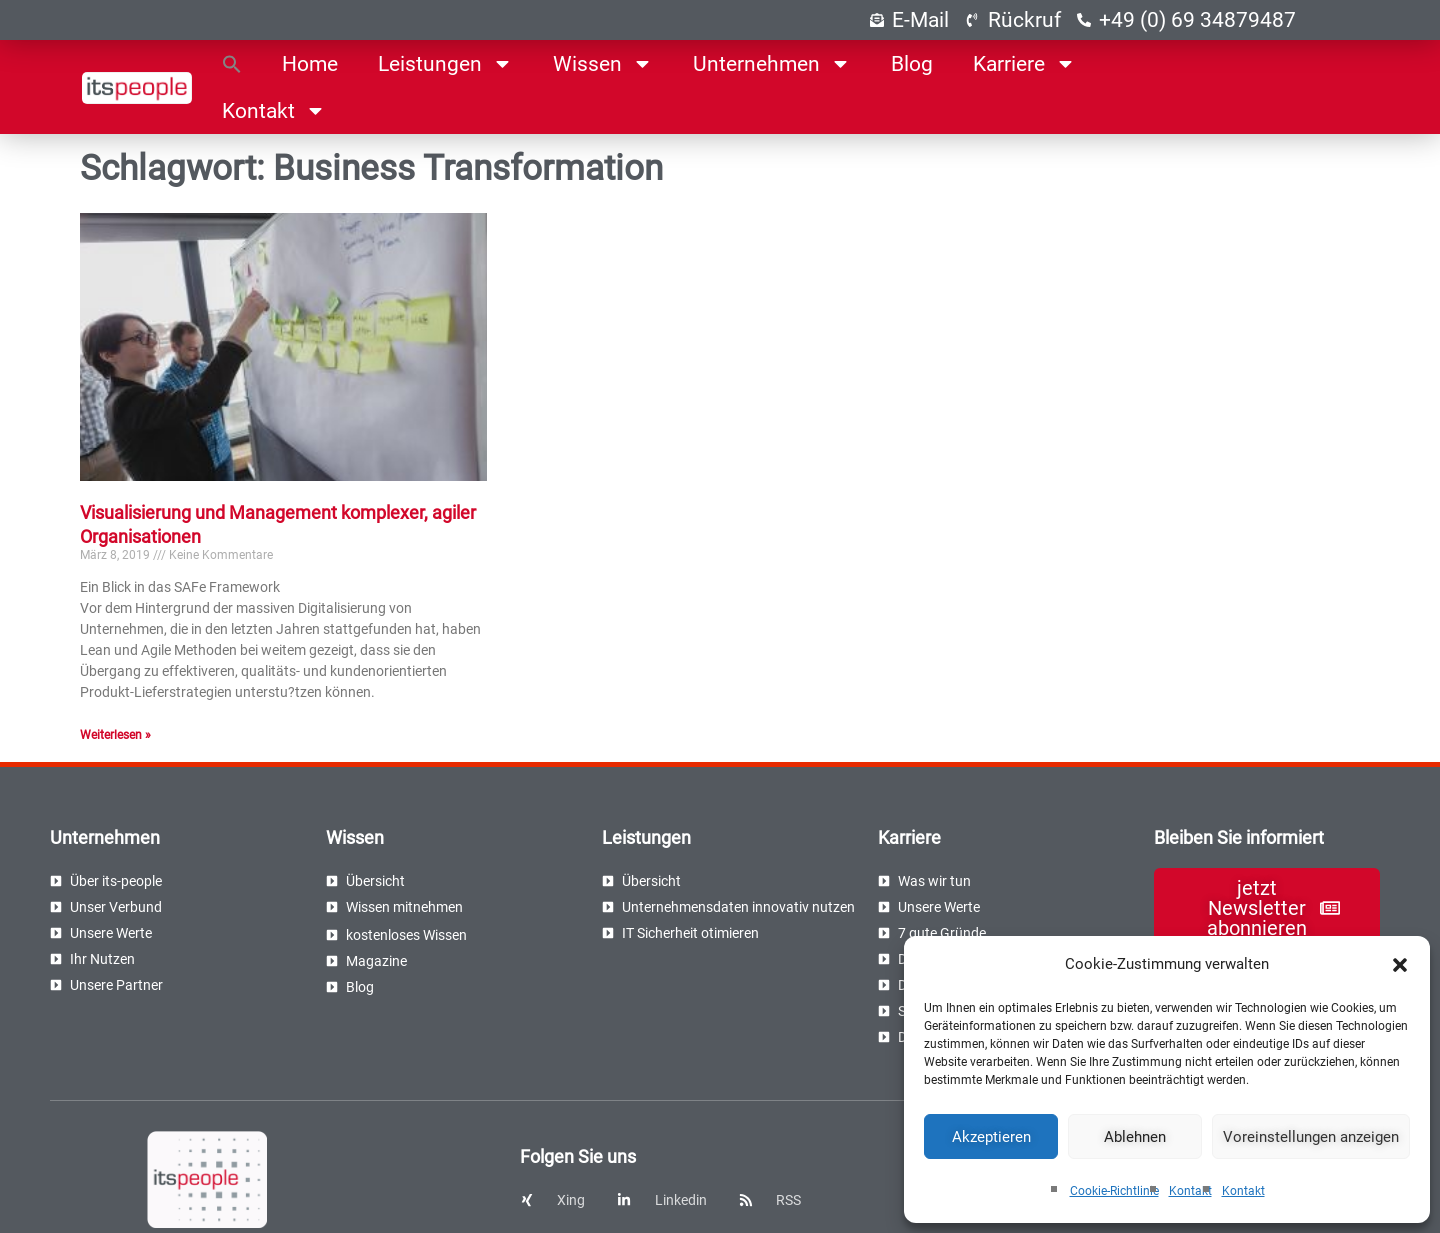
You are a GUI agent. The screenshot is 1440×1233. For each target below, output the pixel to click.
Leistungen (445, 63)
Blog (912, 64)
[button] (1400, 965)
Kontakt (1190, 1191)
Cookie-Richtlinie (1114, 1191)
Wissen (603, 63)
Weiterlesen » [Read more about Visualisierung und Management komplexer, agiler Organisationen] (115, 735)
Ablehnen (1135, 1137)
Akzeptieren (991, 1137)
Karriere (1024, 63)
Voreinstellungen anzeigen (1311, 1137)
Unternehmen (772, 63)
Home (310, 64)
